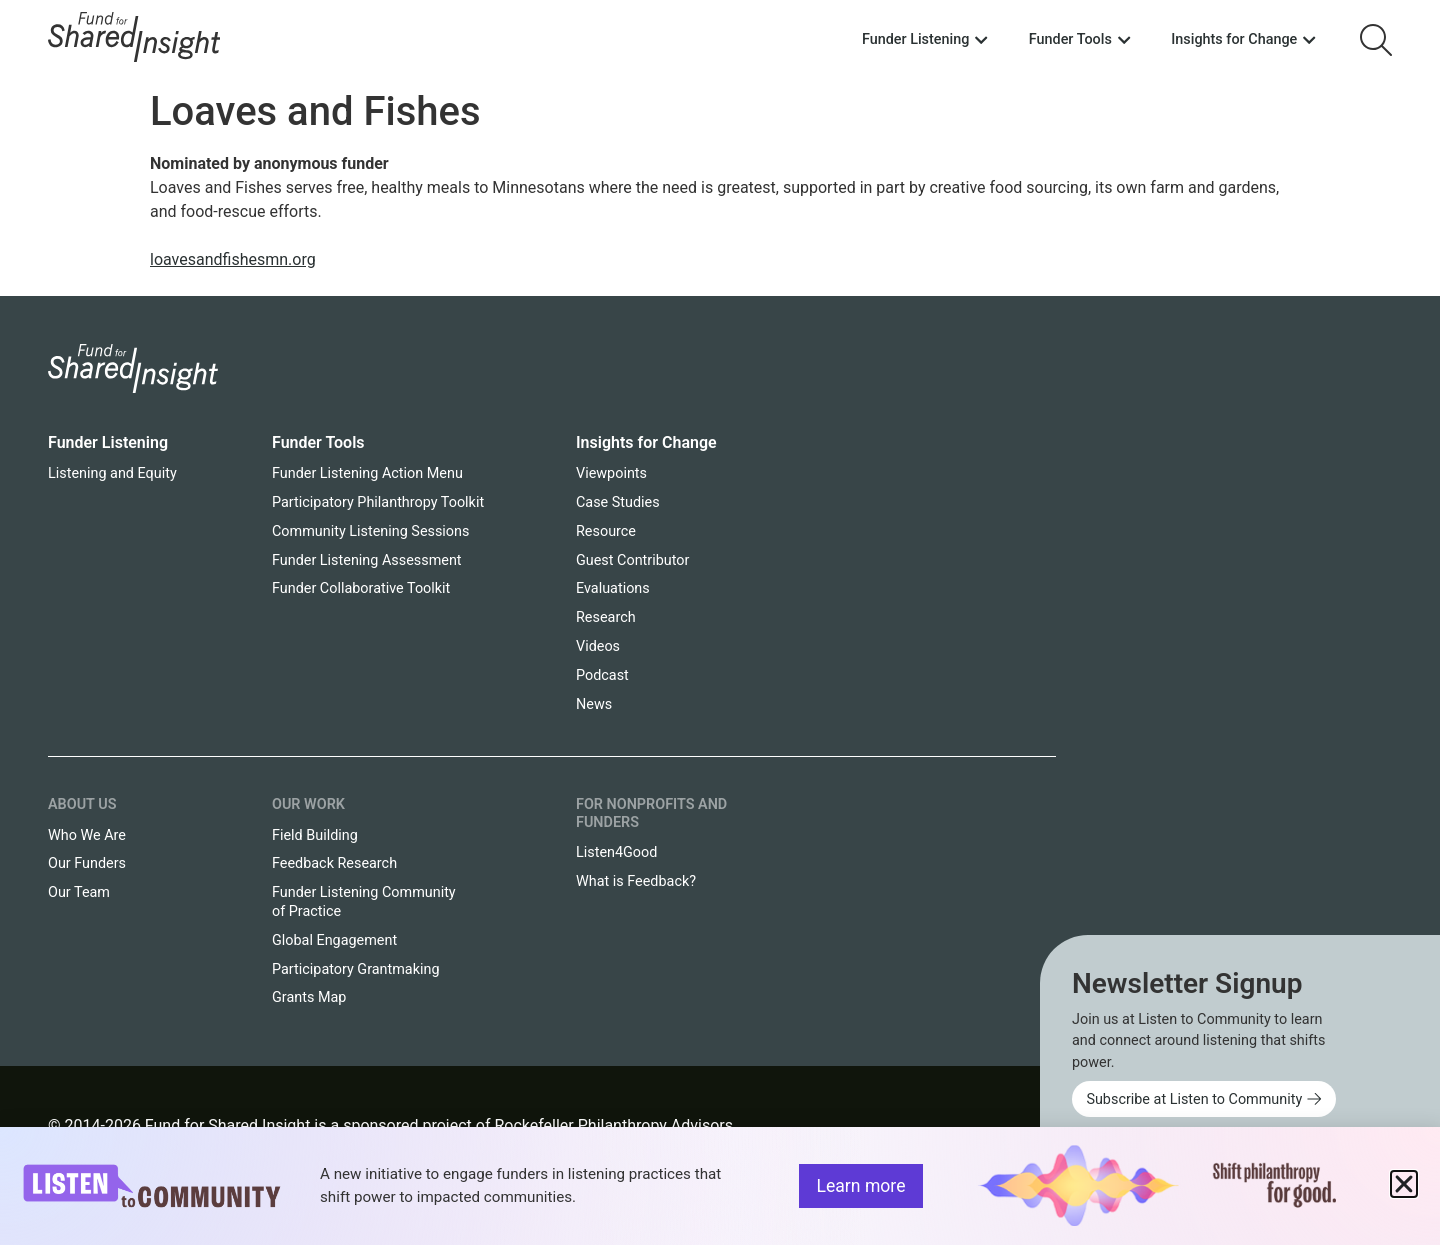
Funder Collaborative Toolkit (361, 588)
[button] (1404, 1184)
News (594, 704)
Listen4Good (616, 852)
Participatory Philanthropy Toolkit (378, 502)
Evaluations (613, 588)
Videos (598, 646)
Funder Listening (108, 442)
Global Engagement (334, 940)
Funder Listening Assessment (367, 560)
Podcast (602, 675)
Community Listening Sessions (370, 531)
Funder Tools (318, 442)
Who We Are (87, 835)
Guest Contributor (632, 560)
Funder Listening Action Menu (367, 473)
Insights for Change (646, 442)
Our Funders (87, 863)
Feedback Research (334, 863)
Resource (606, 531)
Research (606, 617)
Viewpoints (611, 473)
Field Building (315, 835)
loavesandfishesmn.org (233, 259)
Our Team (79, 892)
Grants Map (309, 997)
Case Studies (618, 502)
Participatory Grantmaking (356, 969)
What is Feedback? (636, 881)
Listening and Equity (112, 473)
